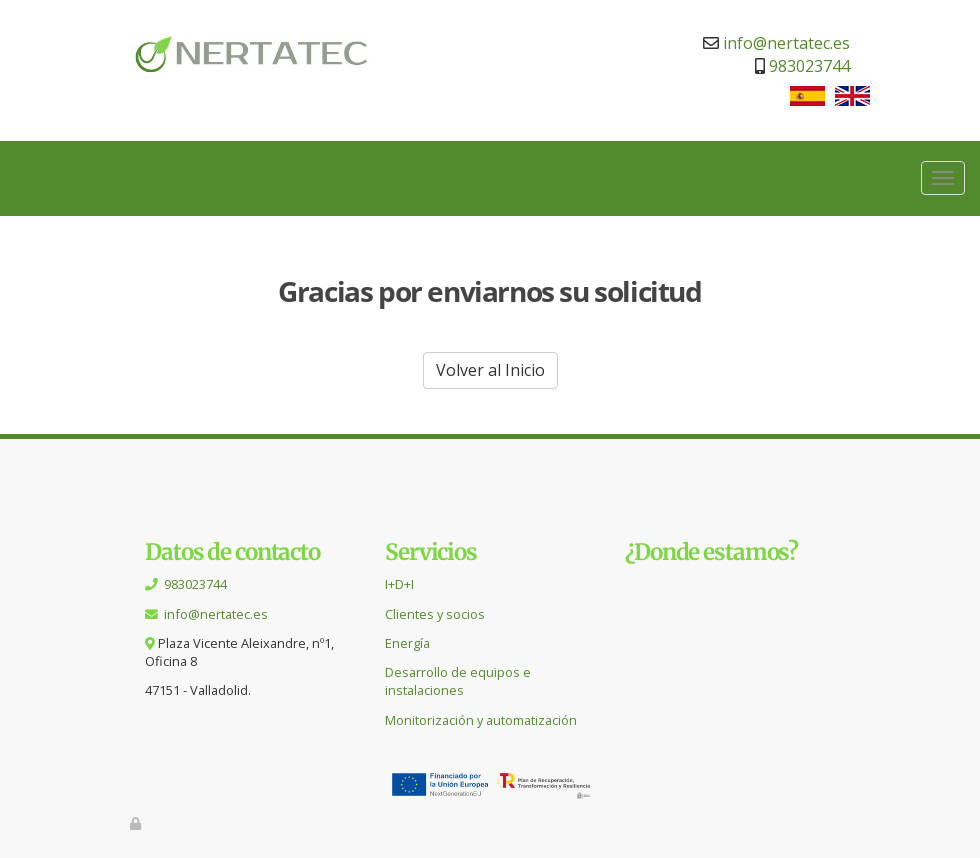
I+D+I (399, 584)
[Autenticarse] (137, 823)
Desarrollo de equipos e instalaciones (458, 681)
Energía (407, 643)
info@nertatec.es (786, 43)
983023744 (809, 66)
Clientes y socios (435, 614)
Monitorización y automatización (481, 720)
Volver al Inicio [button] (490, 370)
